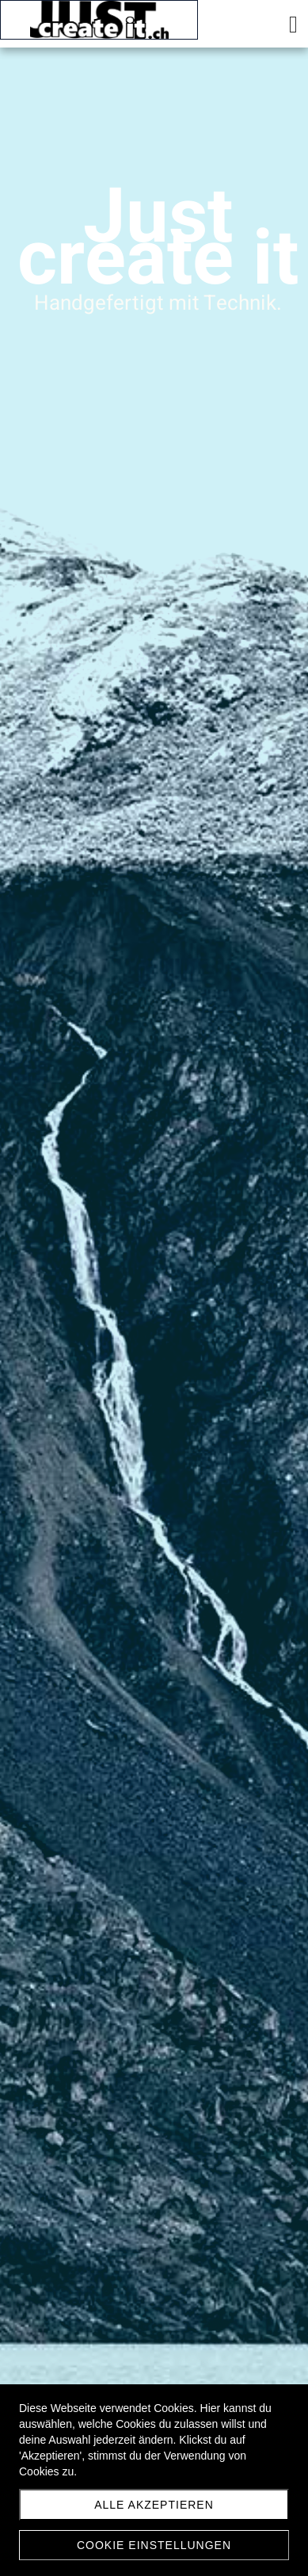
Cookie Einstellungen (154, 2545)
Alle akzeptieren (154, 2504)
